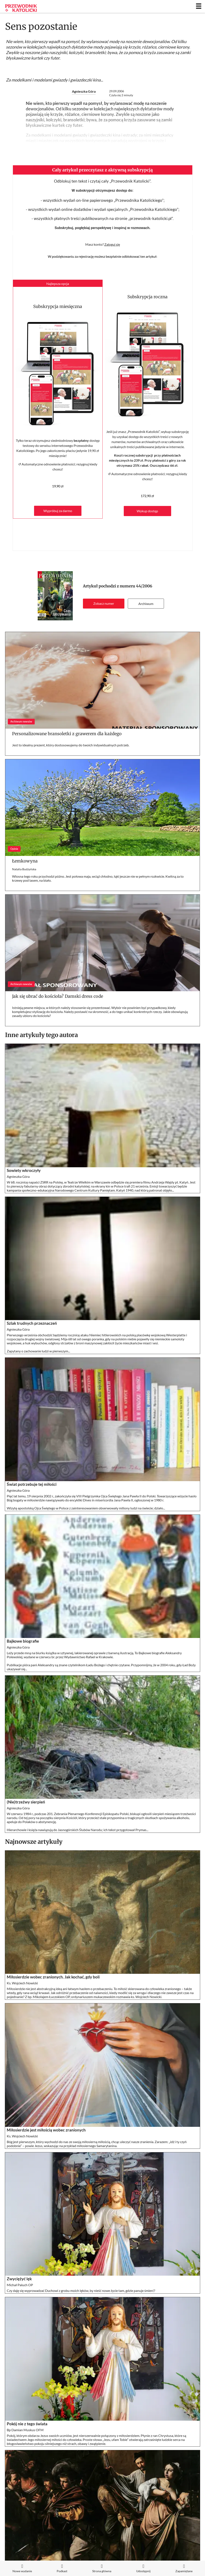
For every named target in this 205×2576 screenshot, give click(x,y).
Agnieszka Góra (84, 91)
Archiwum (145, 604)
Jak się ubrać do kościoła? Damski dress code (57, 996)
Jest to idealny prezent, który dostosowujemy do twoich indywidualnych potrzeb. (70, 745)
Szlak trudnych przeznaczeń (32, 1323)
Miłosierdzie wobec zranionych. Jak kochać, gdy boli (53, 1977)
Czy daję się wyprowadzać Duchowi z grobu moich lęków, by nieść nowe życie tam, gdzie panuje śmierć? (81, 2291)
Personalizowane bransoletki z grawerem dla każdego (67, 733)
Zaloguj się (112, 244)
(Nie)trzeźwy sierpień (26, 1802)
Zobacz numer (103, 603)
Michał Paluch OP (20, 2285)
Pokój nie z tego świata (27, 2423)
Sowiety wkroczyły (24, 1170)
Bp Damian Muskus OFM (25, 2430)
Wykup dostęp (147, 511)
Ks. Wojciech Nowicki (22, 1983)
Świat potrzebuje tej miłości (31, 1484)
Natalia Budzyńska (24, 869)
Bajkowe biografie (23, 1641)
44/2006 (144, 586)
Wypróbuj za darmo (57, 511)
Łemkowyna (25, 861)
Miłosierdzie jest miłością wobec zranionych (46, 2130)
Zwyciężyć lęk (19, 2278)
